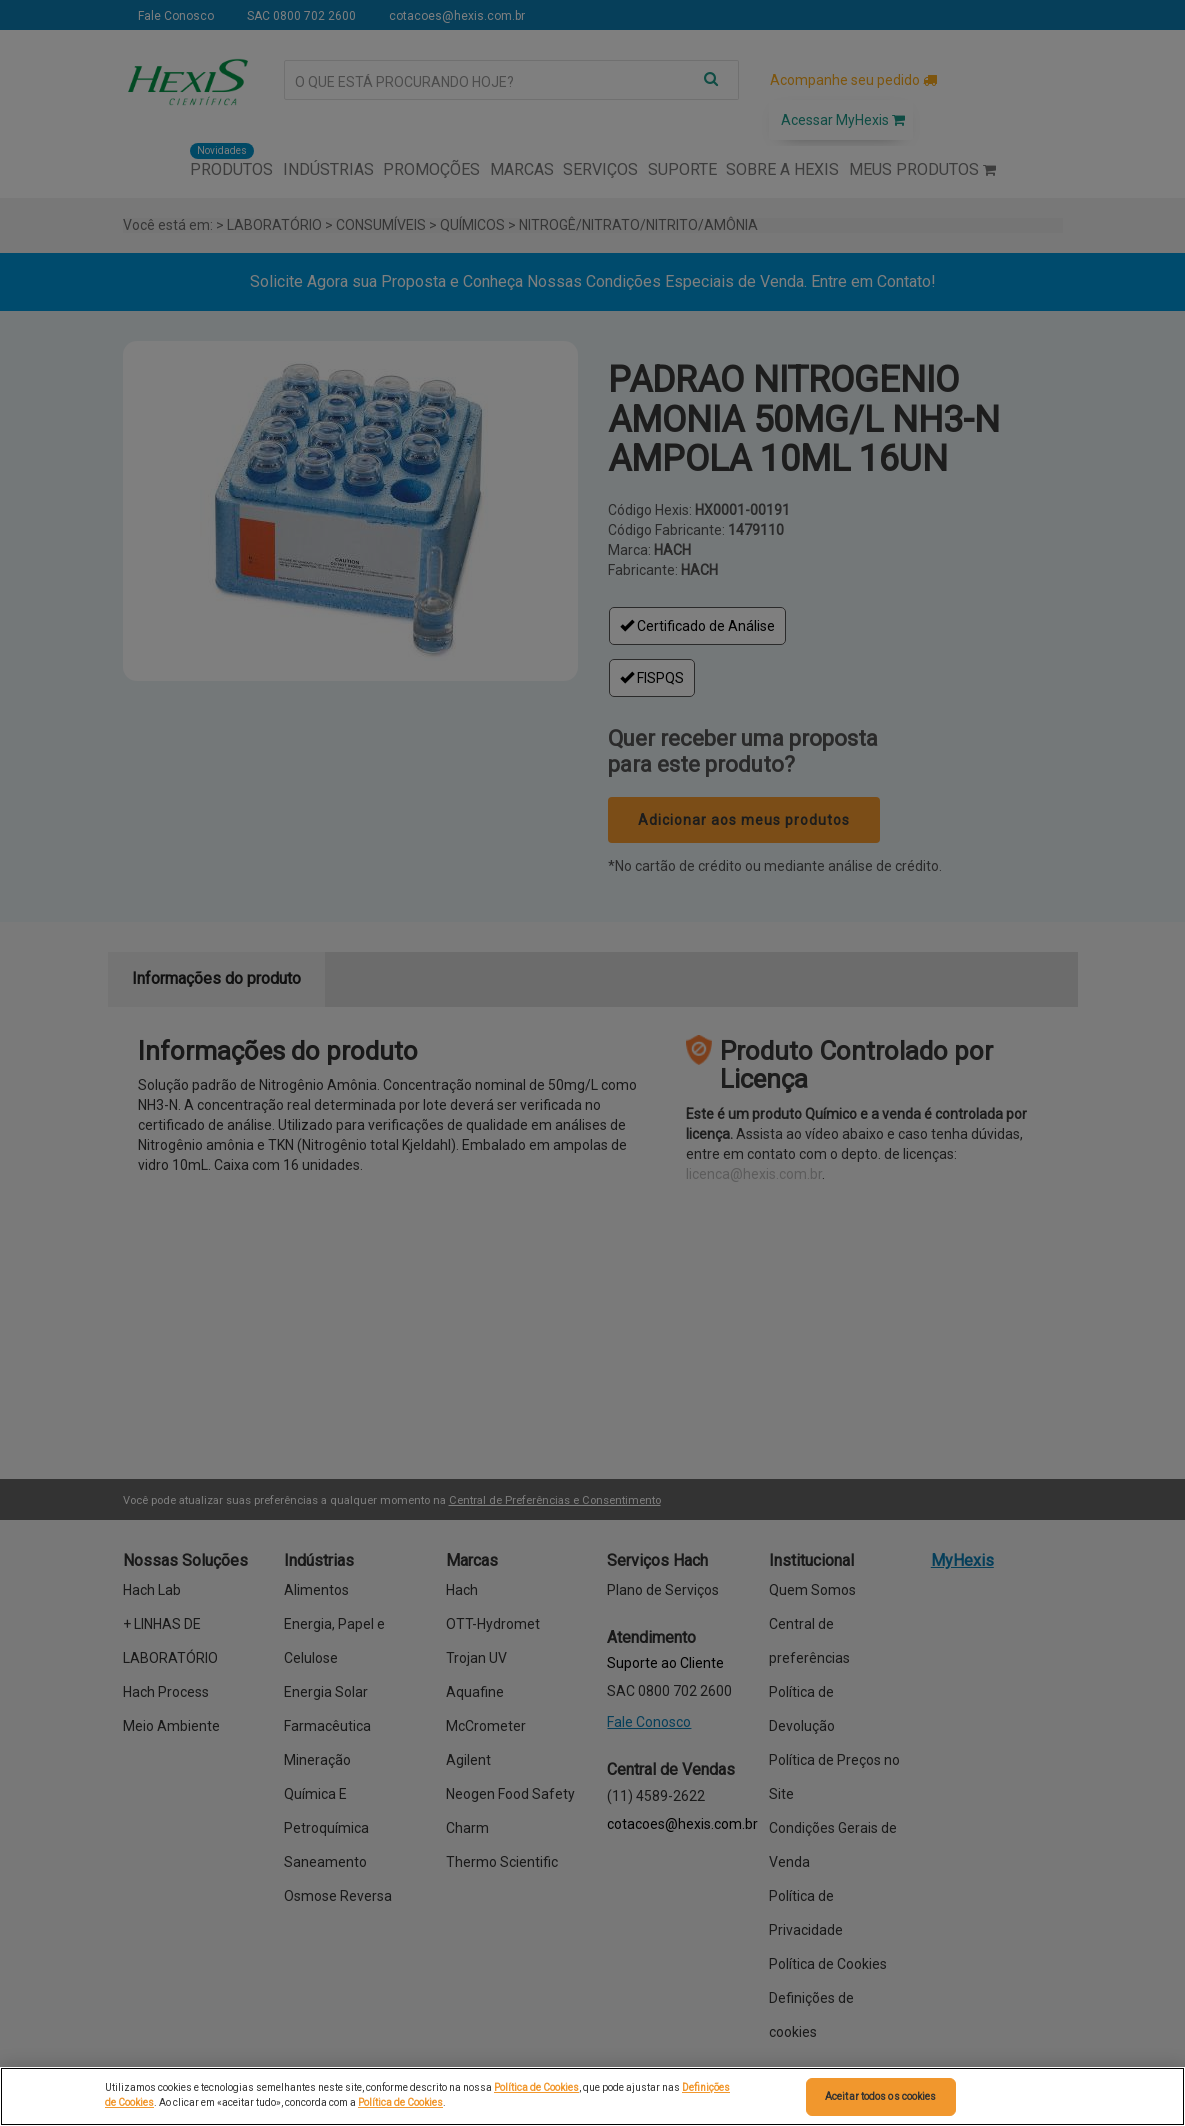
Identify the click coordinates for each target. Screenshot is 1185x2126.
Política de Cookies (536, 2087)
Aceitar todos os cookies (880, 2096)
